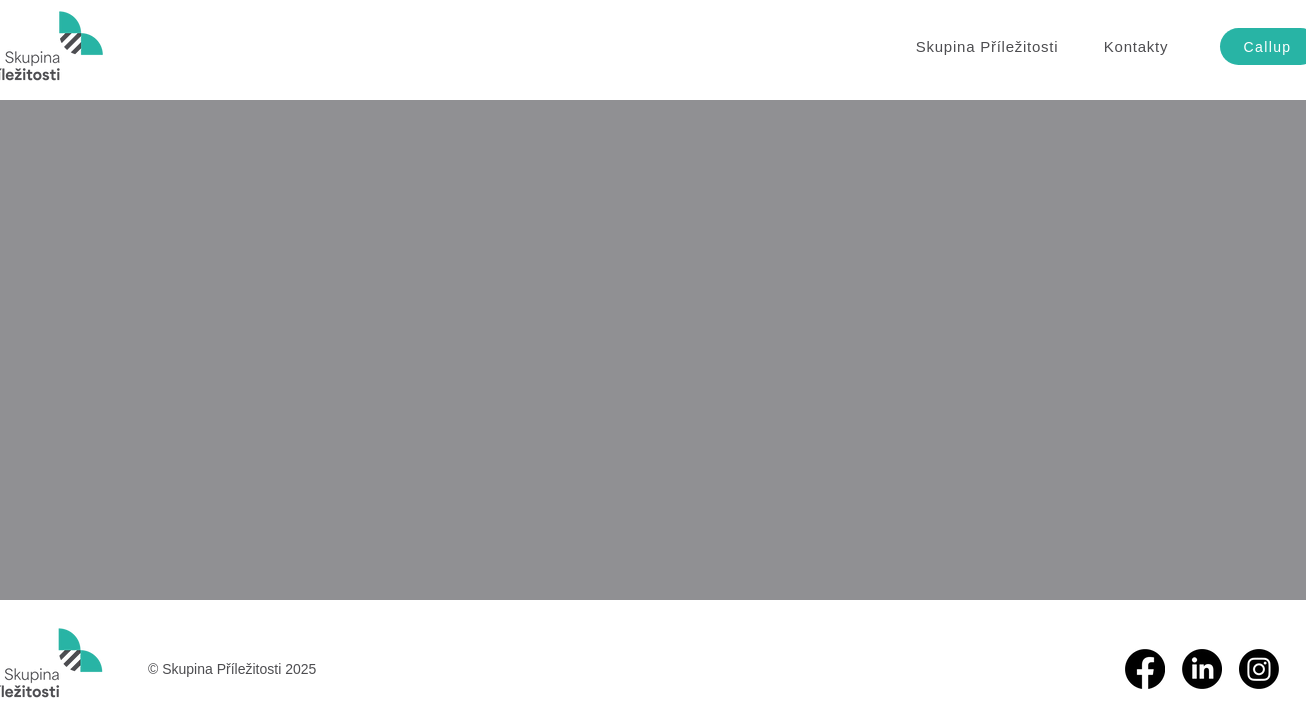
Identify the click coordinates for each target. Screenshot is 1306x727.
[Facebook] (1145, 669)
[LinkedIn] (1202, 669)
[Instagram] (1259, 669)
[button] (987, 46)
